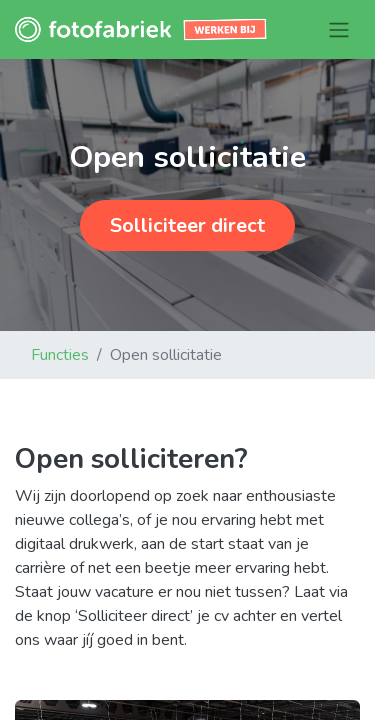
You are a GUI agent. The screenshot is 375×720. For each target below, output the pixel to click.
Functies (60, 355)
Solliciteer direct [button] (187, 225)
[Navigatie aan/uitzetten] (339, 29)
